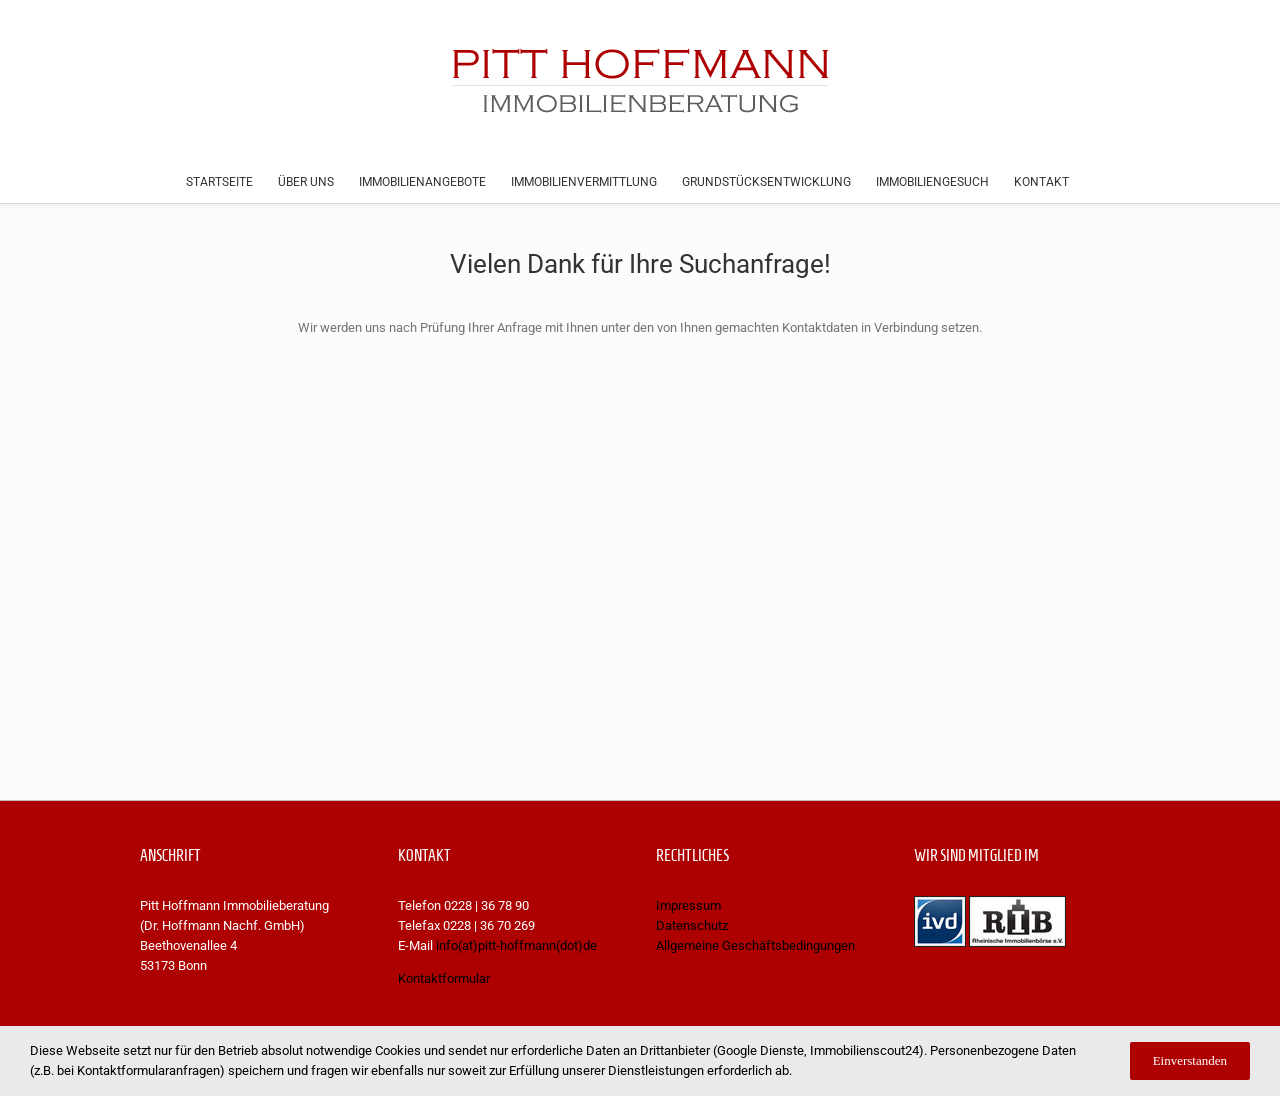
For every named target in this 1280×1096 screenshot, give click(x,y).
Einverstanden (1190, 1060)
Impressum (688, 905)
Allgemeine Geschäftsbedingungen (755, 945)
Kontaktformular (444, 978)
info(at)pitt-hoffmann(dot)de (516, 945)
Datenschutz (692, 925)
